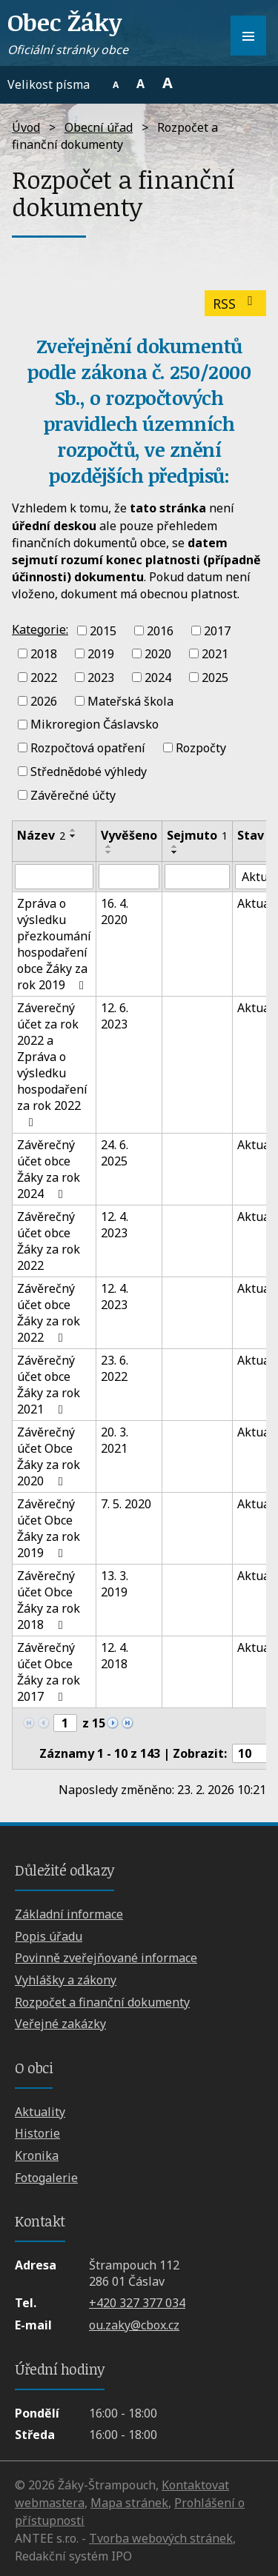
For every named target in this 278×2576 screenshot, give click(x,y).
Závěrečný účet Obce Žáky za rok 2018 (48, 1600)
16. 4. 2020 (114, 911)
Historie (37, 2133)
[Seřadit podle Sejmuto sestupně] (175, 852)
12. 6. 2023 (114, 1016)
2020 (158, 654)
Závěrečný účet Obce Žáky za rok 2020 (48, 1456)
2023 (100, 677)
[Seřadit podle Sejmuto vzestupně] (175, 846)
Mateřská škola (130, 700)
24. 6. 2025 (114, 1153)
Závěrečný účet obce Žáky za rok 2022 (48, 1241)
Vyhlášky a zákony (65, 1980)
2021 (215, 654)
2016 (160, 630)
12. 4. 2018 (114, 1655)
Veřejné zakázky (60, 2023)
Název (41, 835)
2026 (43, 700)
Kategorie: (40, 629)
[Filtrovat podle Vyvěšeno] (129, 876)
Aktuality (40, 2112)
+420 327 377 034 (137, 2303)
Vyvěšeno (129, 835)
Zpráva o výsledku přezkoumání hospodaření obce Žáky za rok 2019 (54, 944)
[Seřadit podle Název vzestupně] (73, 830)
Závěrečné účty (73, 794)
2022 (43, 677)
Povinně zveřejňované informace (106, 1958)
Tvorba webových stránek (161, 2538)
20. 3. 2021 (114, 1440)
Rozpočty (201, 748)
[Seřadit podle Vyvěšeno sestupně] (109, 852)
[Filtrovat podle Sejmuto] (197, 876)
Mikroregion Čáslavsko (94, 724)
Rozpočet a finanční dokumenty (102, 2002)
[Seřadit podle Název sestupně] (73, 836)
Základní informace (69, 1914)
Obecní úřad (98, 127)
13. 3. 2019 (114, 1584)
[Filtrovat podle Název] (54, 876)
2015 (103, 630)
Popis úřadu (48, 1936)
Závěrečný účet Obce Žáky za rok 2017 (48, 1671)
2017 (217, 630)
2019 (100, 654)
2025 (215, 677)
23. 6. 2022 (114, 1368)
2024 (158, 677)
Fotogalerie (46, 2177)
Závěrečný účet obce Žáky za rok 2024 (48, 1169)
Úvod (26, 127)
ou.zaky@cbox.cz (134, 2325)
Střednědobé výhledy (88, 771)
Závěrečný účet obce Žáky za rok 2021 (48, 1384)
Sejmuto (197, 835)
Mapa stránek (129, 2503)
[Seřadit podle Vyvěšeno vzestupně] (109, 846)
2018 (43, 654)
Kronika (37, 2155)
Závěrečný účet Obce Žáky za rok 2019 (48, 1528)
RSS (236, 303)
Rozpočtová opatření (87, 748)
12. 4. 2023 (114, 1224)
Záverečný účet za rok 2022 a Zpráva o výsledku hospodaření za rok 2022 (52, 1064)
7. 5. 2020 (126, 1504)
